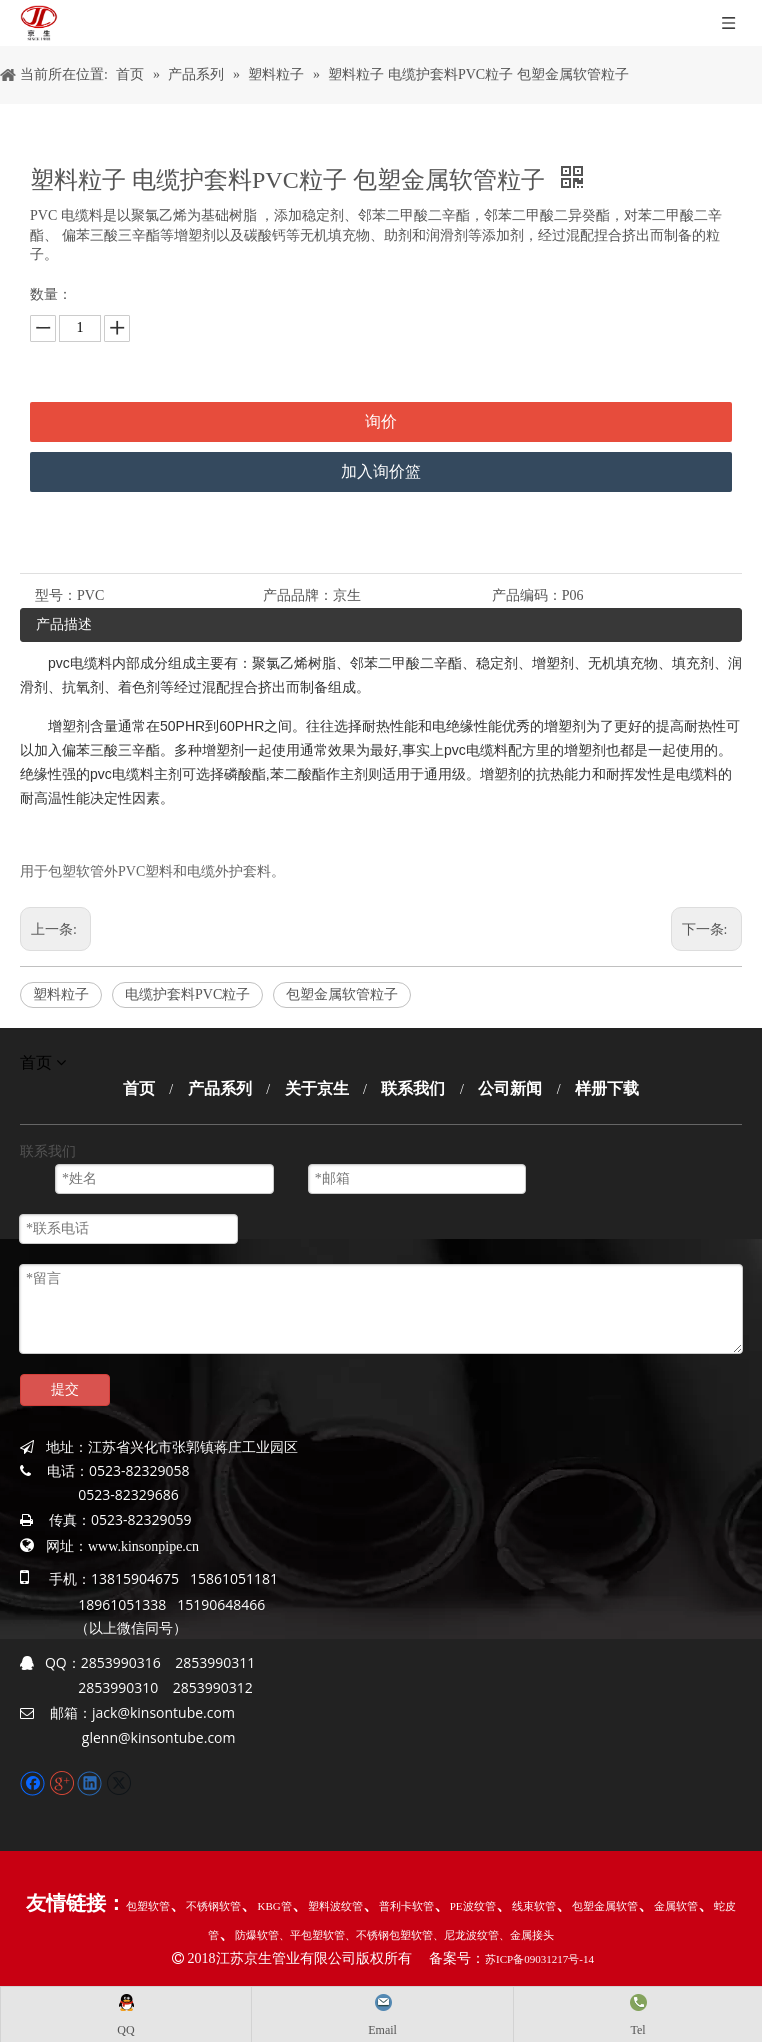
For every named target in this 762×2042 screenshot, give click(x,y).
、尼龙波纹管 (466, 1935)
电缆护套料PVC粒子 (187, 994)
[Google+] (63, 1781)
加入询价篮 (381, 471)
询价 (381, 421)
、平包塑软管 (312, 1935)
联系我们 (413, 1088)
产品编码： (527, 595)
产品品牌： (298, 595)
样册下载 (607, 1088)
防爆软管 (257, 1935)
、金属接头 (526, 1935)
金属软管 (676, 1906)
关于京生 (317, 1088)
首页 (139, 1088)
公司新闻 (510, 1088)
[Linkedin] (91, 1781)
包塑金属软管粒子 (342, 994)
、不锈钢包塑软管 (389, 1935)
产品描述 (64, 624)
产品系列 (220, 1088)
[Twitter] (118, 1781)
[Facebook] (34, 1781)
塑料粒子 (61, 994)
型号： (56, 595)
